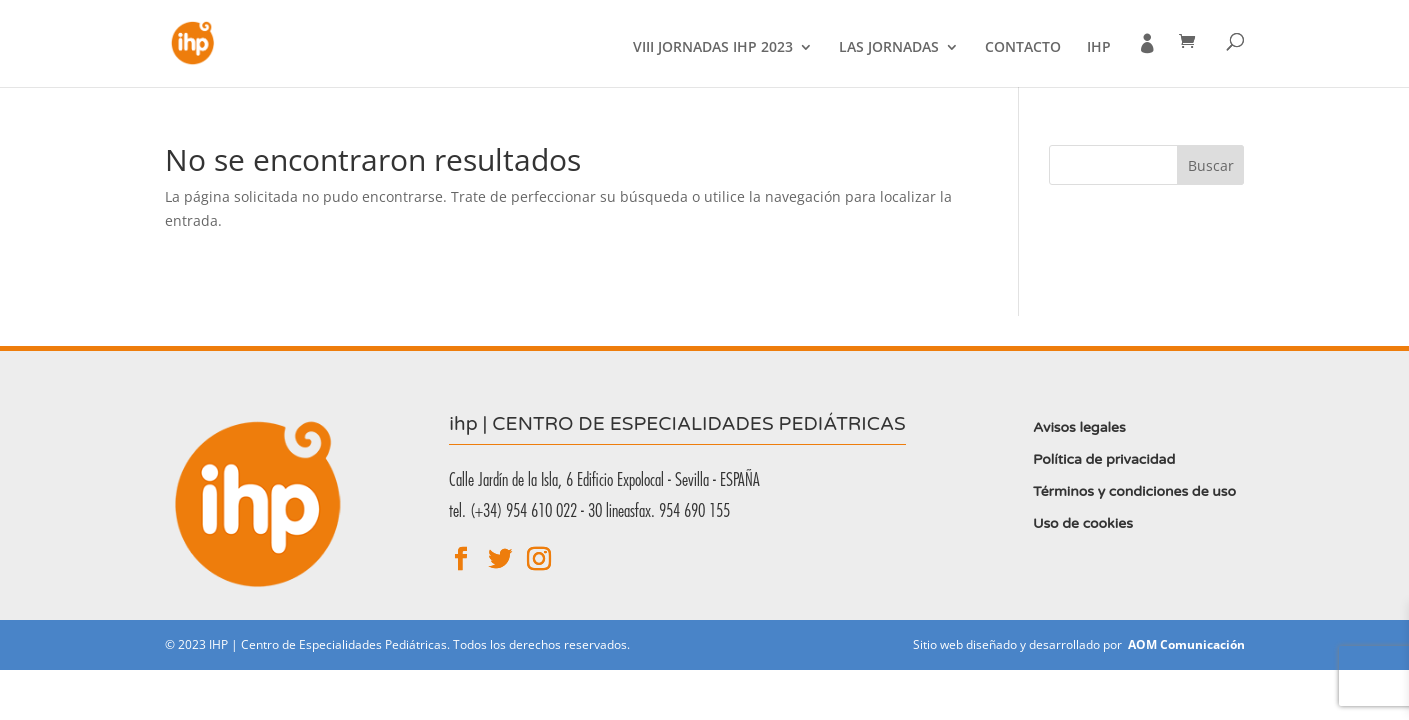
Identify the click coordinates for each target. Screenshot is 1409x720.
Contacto (1023, 48)
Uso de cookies (1083, 523)
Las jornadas (889, 48)
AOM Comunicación (1186, 644)
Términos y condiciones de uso (1134, 491)
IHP (1099, 48)
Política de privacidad (1104, 459)
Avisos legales (1079, 427)
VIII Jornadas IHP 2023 (713, 48)
